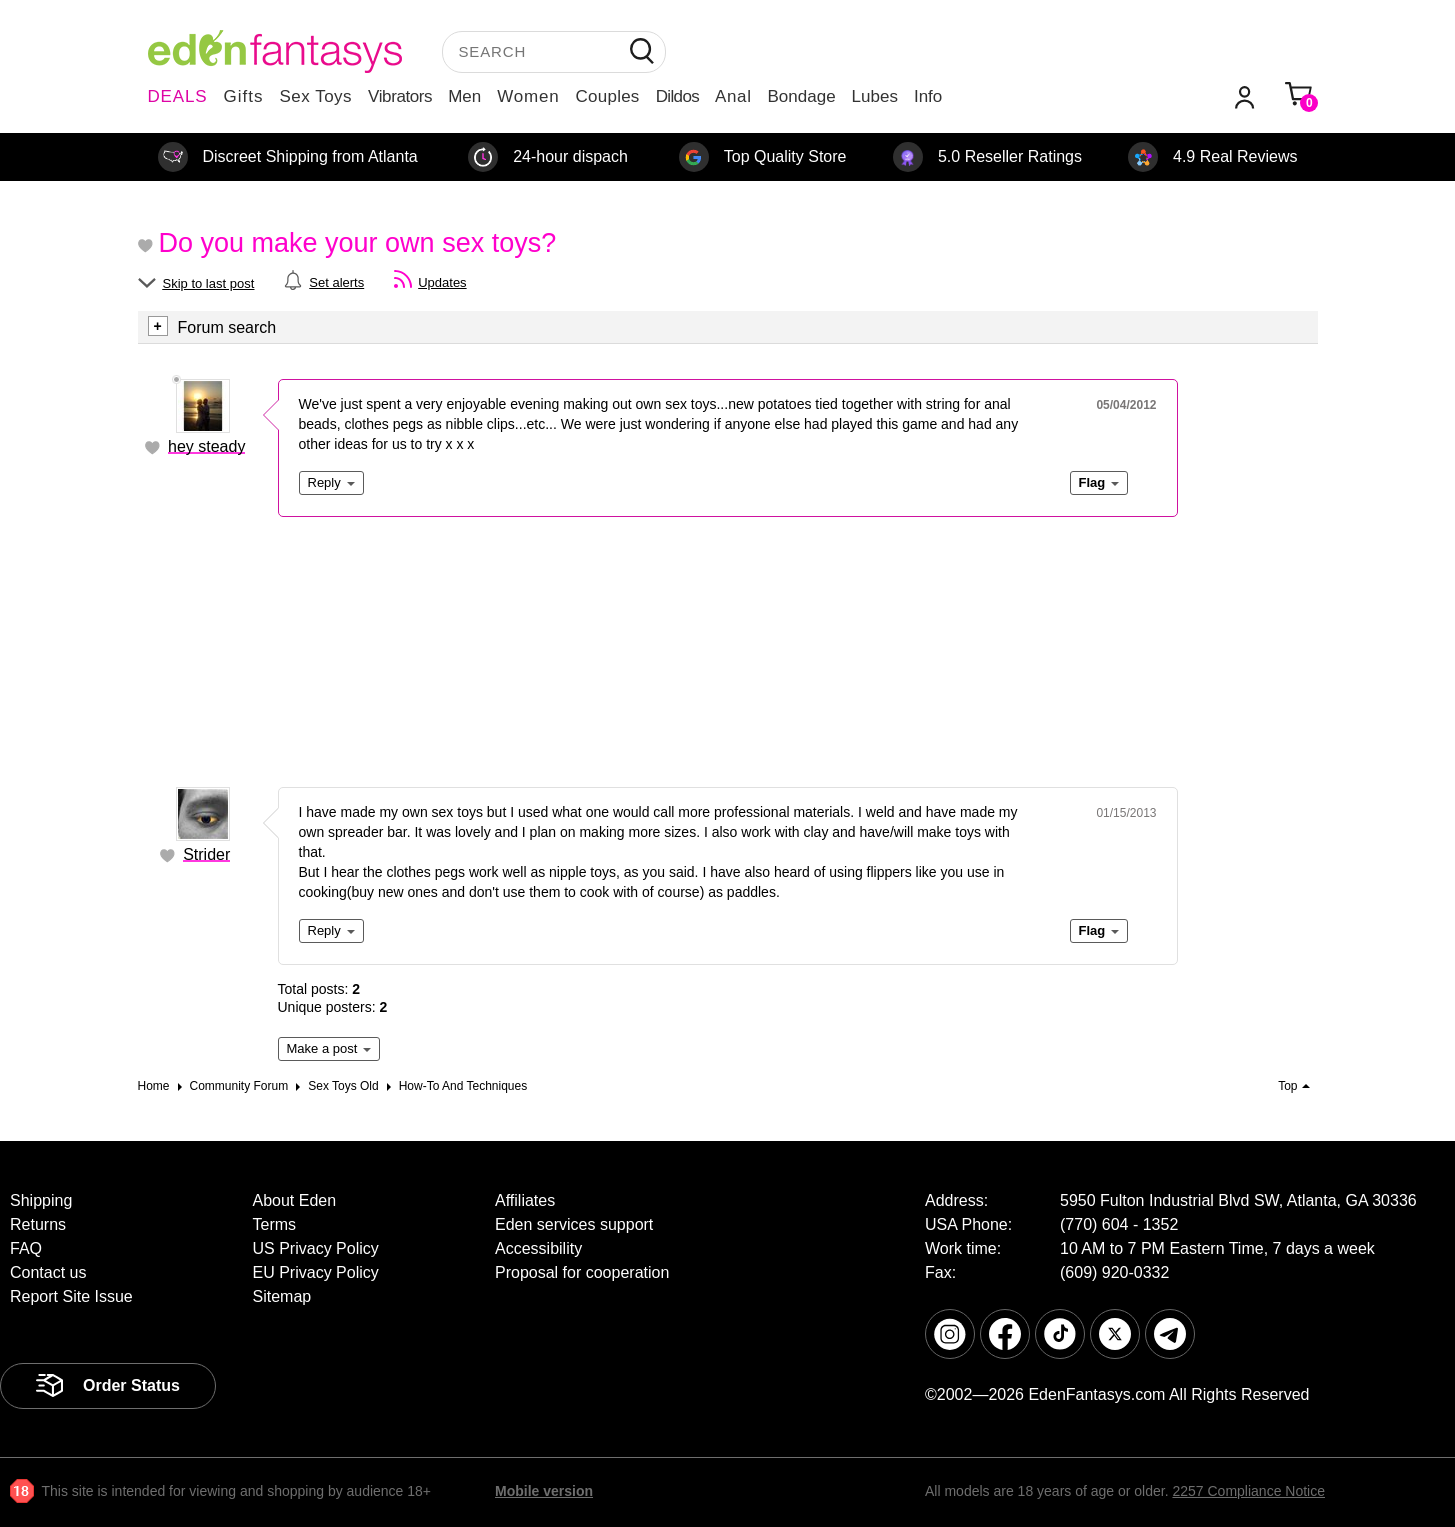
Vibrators (400, 96)
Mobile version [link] (544, 1491)
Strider (206, 854)
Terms (275, 1224)
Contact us (48, 1272)
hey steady (206, 446)
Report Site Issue (71, 1296)
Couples (608, 96)
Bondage (802, 96)
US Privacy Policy (316, 1248)
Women (528, 96)
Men (464, 96)
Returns (38, 1224)
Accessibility (538, 1248)
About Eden (295, 1200)
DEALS (178, 96)
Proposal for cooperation (582, 1272)
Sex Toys (315, 96)
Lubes (875, 96)
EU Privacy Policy (316, 1272)
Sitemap (282, 1296)
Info (928, 96)
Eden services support (574, 1224)
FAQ (26, 1248)
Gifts (243, 96)
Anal (733, 96)
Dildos (677, 96)
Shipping (41, 1200)
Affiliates (525, 1200)
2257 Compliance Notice (1248, 1491)
